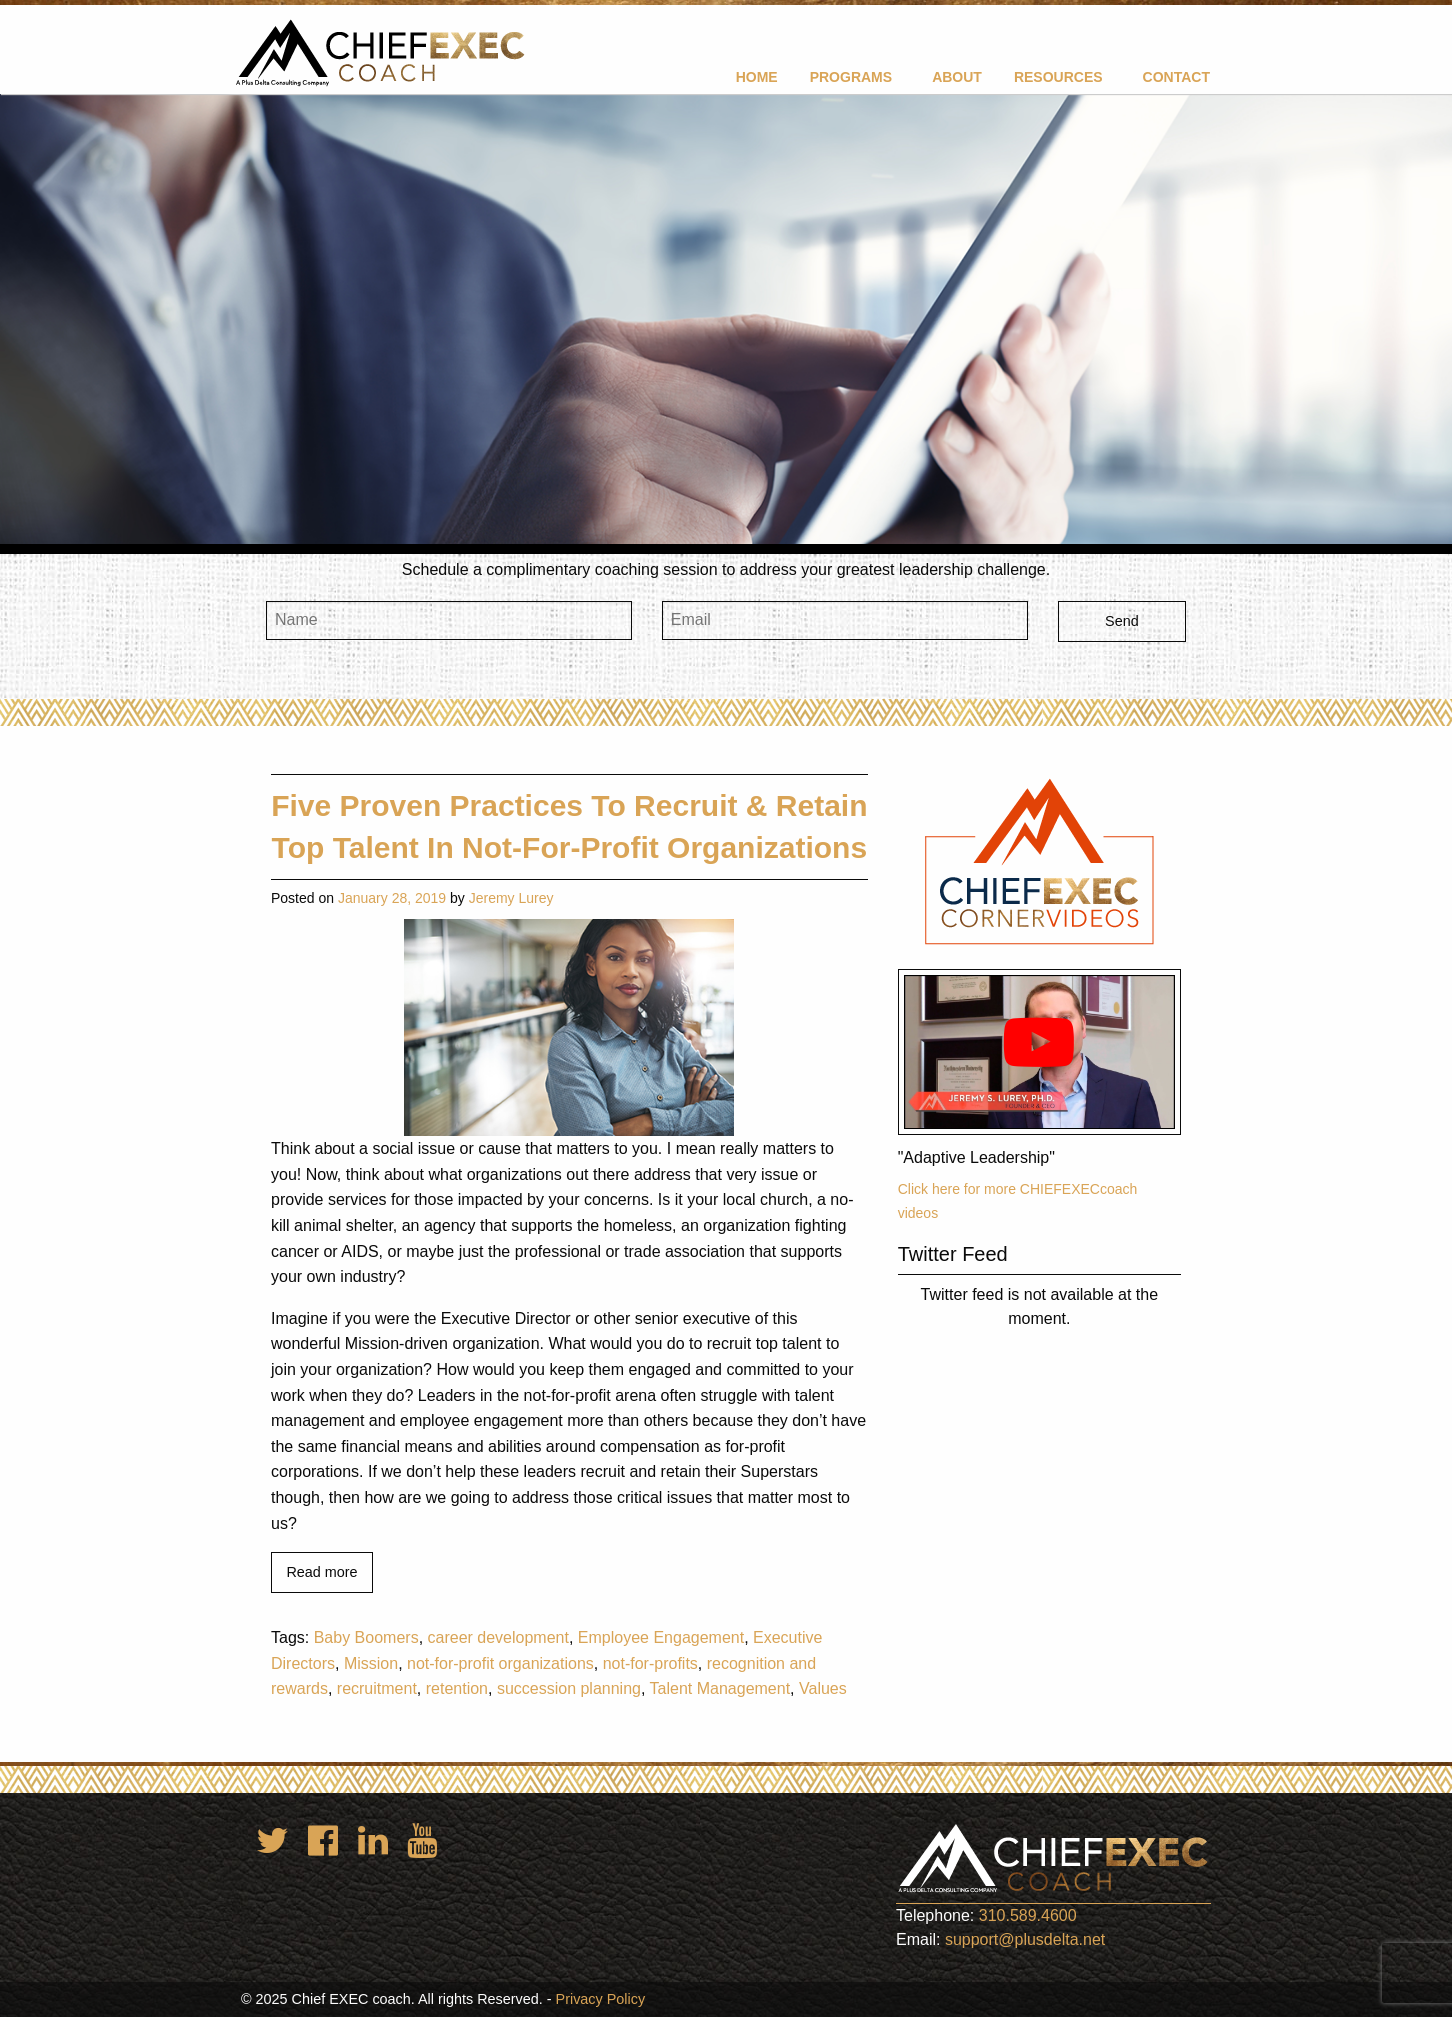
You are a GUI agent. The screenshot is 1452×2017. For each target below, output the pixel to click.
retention (457, 1688)
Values (823, 1688)
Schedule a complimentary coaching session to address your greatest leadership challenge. (726, 569)
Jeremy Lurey (511, 898)
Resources (1058, 77)
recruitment (377, 1688)
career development (498, 1637)
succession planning (569, 1688)
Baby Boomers (366, 1637)
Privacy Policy (601, 1999)
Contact (1176, 77)
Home (757, 77)
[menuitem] (757, 76)
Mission (371, 1663)
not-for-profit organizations (500, 1663)
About (957, 77)
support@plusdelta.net (1025, 1939)
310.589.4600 (1028, 1915)
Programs (851, 77)
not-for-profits (650, 1663)
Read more (321, 1572)
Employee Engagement (661, 1637)
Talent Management (720, 1688)
